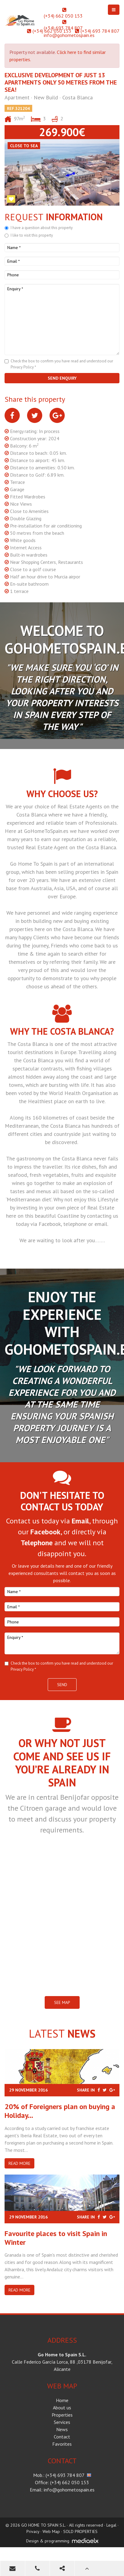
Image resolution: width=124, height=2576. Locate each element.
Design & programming (47, 2541)
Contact (62, 2437)
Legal (111, 2525)
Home (62, 2400)
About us (62, 2408)
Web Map (51, 2531)
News (62, 2429)
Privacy (32, 2531)
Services (62, 2422)
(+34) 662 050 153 (63, 16)
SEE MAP (62, 2002)
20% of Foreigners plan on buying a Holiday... (60, 2111)
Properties (62, 2415)
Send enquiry (62, 378)
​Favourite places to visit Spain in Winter (56, 2238)
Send (62, 1684)
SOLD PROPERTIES (80, 2531)
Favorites (62, 2444)
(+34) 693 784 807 (63, 28)
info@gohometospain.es (69, 35)
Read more (19, 2163)
